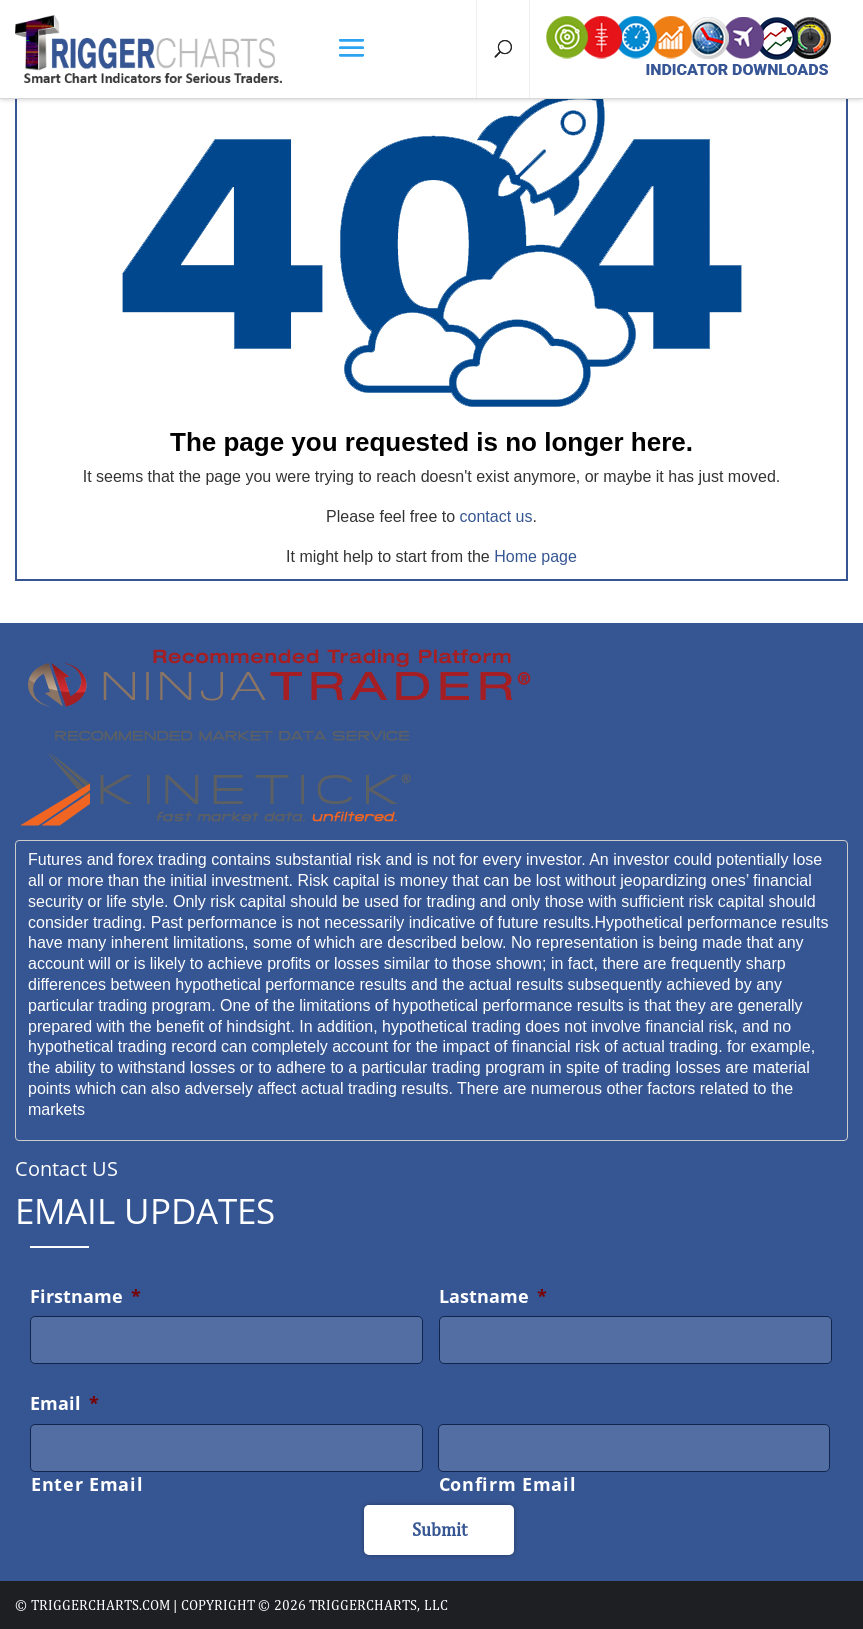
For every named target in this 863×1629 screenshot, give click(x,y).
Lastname (493, 1296)
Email (64, 1403)
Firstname (85, 1296)
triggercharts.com (100, 1605)
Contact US (66, 1168)
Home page (535, 556)
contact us (496, 516)
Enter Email (87, 1484)
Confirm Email (508, 1484)
